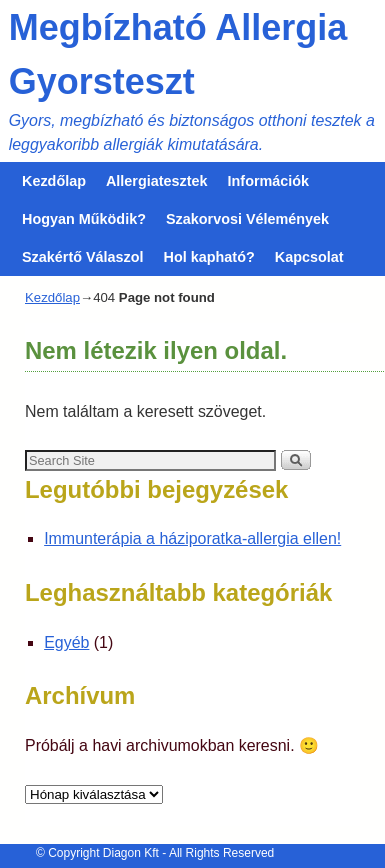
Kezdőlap (54, 181)
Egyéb (66, 642)
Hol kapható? (209, 257)
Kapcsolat (309, 257)
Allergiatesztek (157, 181)
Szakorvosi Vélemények (247, 219)
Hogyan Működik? (84, 219)
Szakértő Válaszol (83, 257)
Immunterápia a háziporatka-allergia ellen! (192, 538)
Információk (269, 181)
